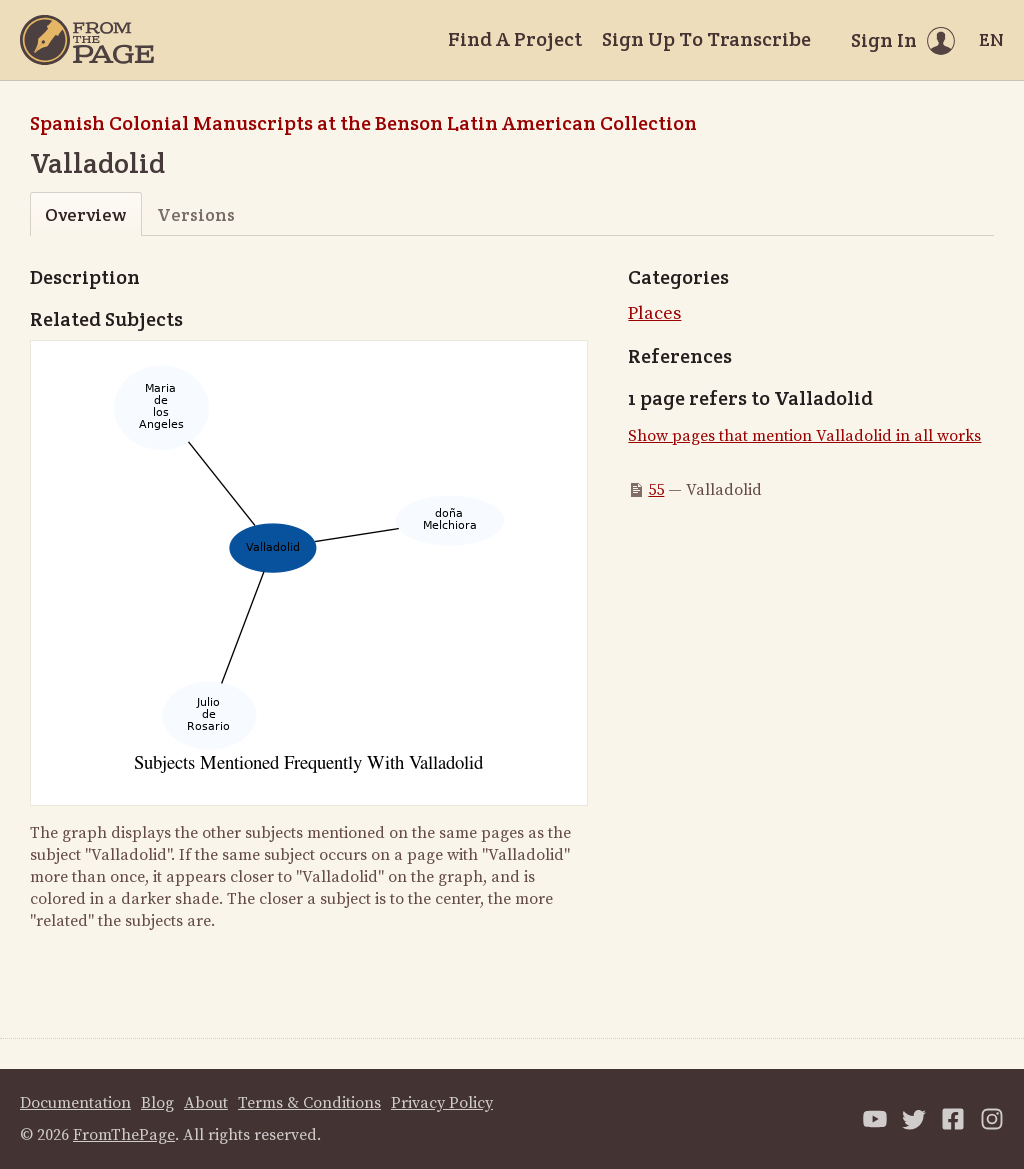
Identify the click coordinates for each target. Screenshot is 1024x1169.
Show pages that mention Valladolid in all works (804, 436)
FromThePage (124, 1135)
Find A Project (515, 39)
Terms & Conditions (309, 1103)
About (206, 1103)
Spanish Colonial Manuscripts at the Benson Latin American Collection (363, 123)
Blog (157, 1103)
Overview (85, 214)
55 (656, 490)
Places (654, 313)
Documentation (75, 1103)
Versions (196, 214)
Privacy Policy (442, 1103)
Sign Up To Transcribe (706, 39)
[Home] (87, 40)
